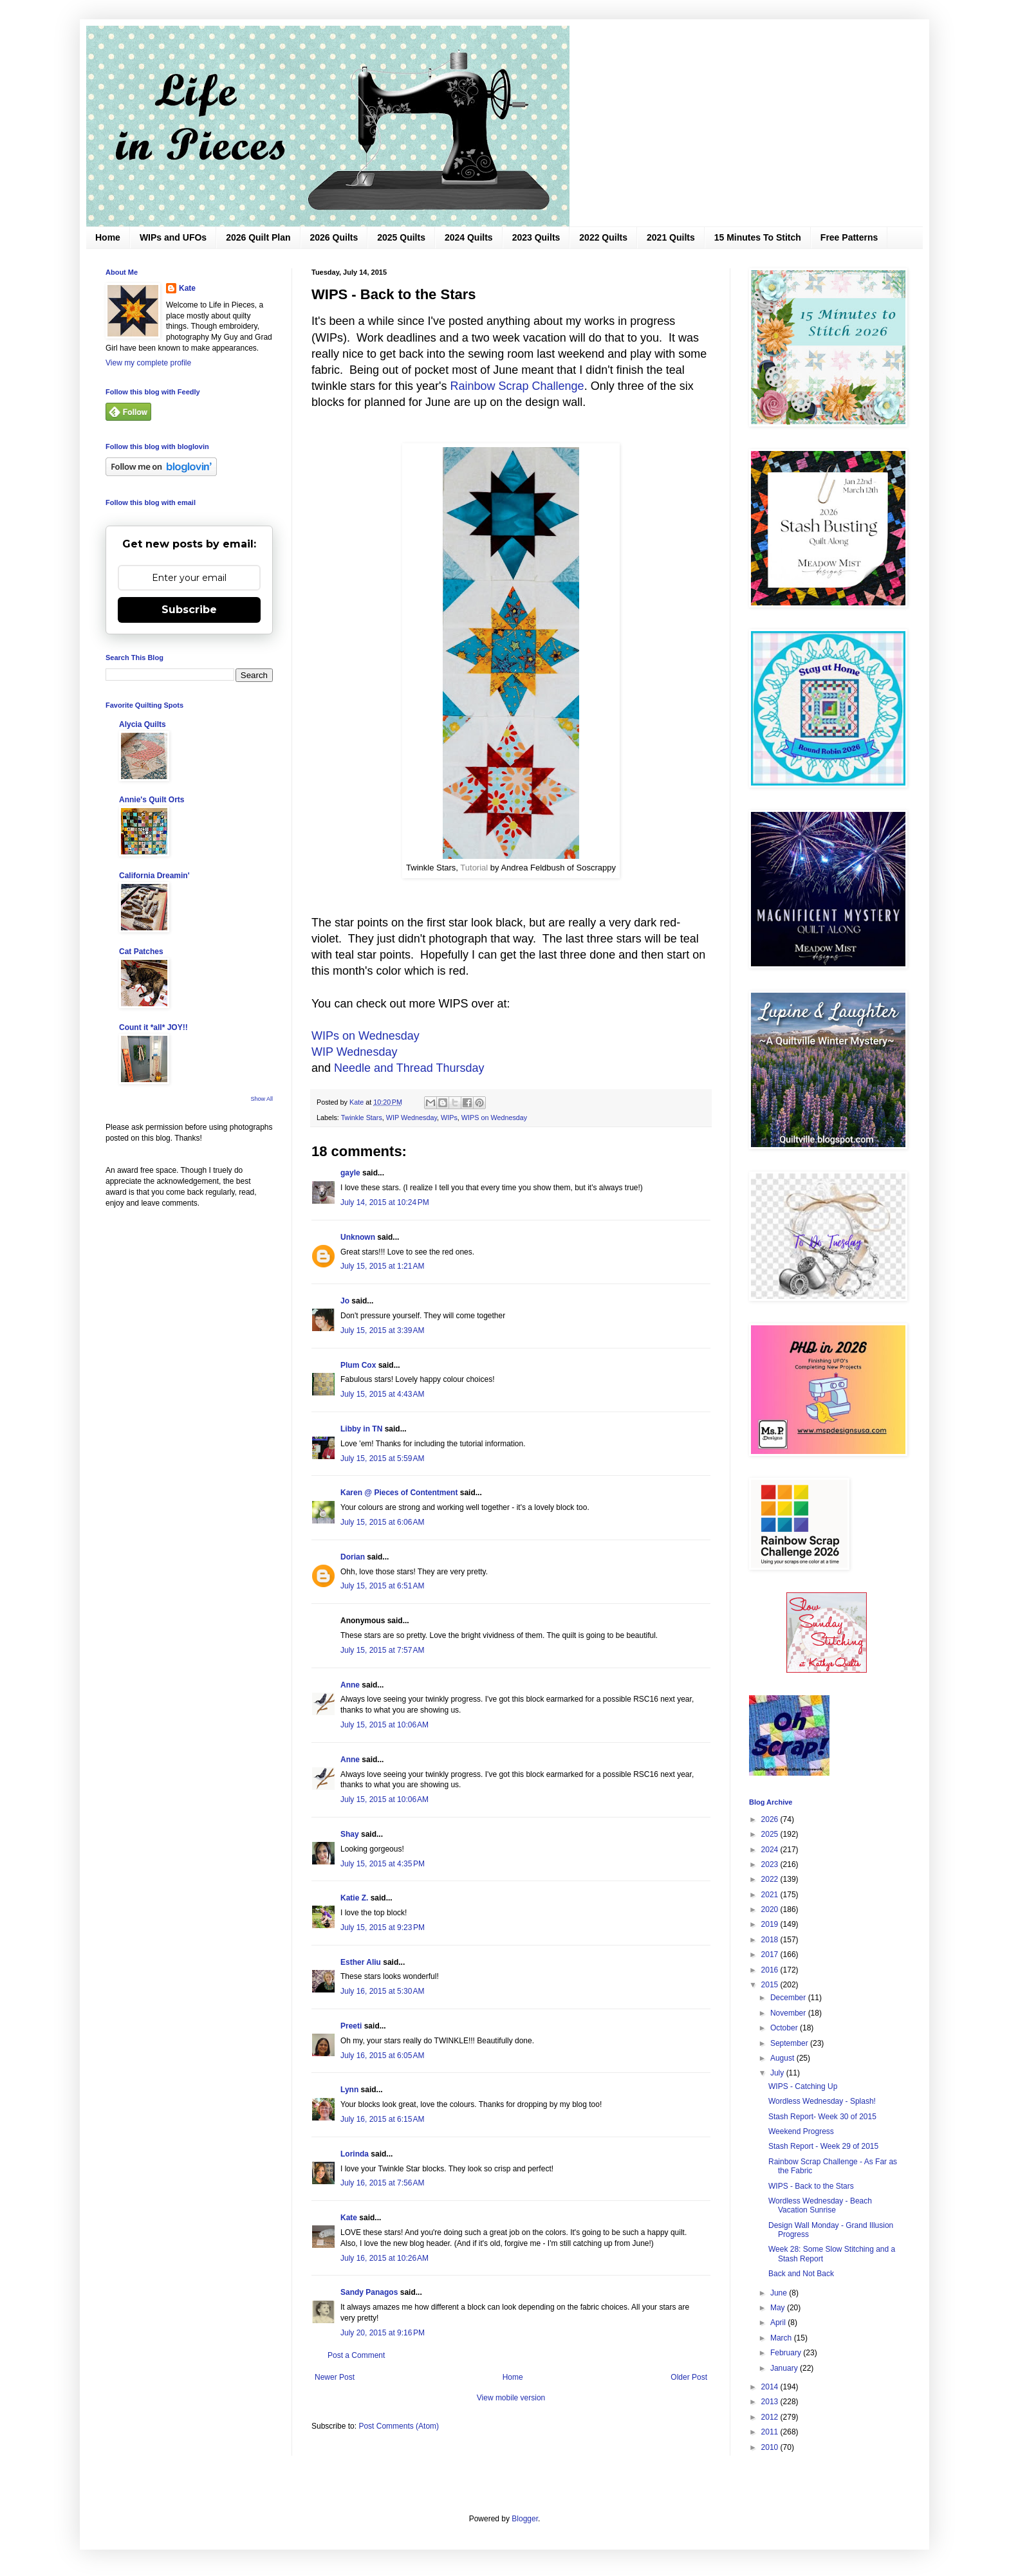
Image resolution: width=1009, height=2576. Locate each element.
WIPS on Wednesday (494, 1117)
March (782, 2337)
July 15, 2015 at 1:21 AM (382, 1266)
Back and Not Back (801, 2273)
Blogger (525, 2518)
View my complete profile (148, 362)
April (779, 2322)
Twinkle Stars (361, 1117)
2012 (771, 2417)
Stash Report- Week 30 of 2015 (822, 2116)
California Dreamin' (154, 875)
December (789, 1997)
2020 (771, 1909)
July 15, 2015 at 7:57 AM (382, 1650)
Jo (344, 1300)
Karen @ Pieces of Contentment (399, 1492)
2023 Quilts (536, 237)
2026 (771, 1819)
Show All (261, 1099)
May (778, 2307)
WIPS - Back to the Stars (811, 2186)
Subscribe (189, 609)
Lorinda (354, 2153)
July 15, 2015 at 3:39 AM (382, 1330)
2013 (771, 2401)
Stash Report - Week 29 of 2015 (823, 2146)
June (779, 2292)
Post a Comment (356, 2355)
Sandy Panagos (369, 2292)
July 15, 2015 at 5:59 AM (382, 1458)
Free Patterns (849, 237)
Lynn (349, 2089)
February (786, 2352)
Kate (348, 2217)
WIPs (449, 1117)
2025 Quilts (401, 237)
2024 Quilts (469, 237)
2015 (771, 1984)
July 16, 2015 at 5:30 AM (382, 1991)
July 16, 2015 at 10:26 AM (384, 2258)
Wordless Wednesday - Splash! (822, 2101)
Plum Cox (358, 1365)
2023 (771, 1864)
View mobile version (511, 2397)
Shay (349, 1834)
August (783, 2058)
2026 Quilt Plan (258, 237)
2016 (771, 1969)
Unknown (357, 1237)
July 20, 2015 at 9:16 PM (382, 2332)
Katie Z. (354, 1897)
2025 (771, 1834)
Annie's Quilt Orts (152, 799)
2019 (771, 1924)
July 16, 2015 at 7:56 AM (382, 2182)
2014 (771, 2386)
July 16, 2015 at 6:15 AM (382, 2119)
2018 (771, 1939)
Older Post (689, 2377)
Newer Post (335, 2377)
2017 (771, 1954)
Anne (350, 1684)
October (785, 2027)
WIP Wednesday (354, 1051)
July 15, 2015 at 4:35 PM (382, 1863)
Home (107, 237)
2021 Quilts (671, 237)
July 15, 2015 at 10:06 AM (384, 1724)
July (778, 2072)
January (785, 2368)
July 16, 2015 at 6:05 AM (382, 2055)
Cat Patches (141, 951)
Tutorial (475, 867)
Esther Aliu (360, 1962)
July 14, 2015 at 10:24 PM (384, 1202)
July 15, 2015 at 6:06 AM (382, 1522)
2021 (771, 1894)
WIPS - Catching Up (802, 2086)
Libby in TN (361, 1428)
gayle (350, 1172)
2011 (771, 2431)
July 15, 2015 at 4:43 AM (382, 1394)
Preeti (351, 2025)
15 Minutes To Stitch (757, 237)
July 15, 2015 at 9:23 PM (382, 1927)
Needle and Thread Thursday (409, 1068)
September (790, 2043)
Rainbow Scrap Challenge (517, 386)
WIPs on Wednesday (365, 1035)
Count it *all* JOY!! (153, 1027)
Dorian (352, 1556)
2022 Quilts (603, 237)
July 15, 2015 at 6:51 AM (382, 1585)
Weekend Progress (801, 2131)
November (789, 2013)
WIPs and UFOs (173, 237)
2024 (771, 1849)
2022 (771, 1879)
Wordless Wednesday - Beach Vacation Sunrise (820, 2205)
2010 (771, 2447)
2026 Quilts (334, 237)
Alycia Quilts (142, 724)
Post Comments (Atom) (398, 2426)
